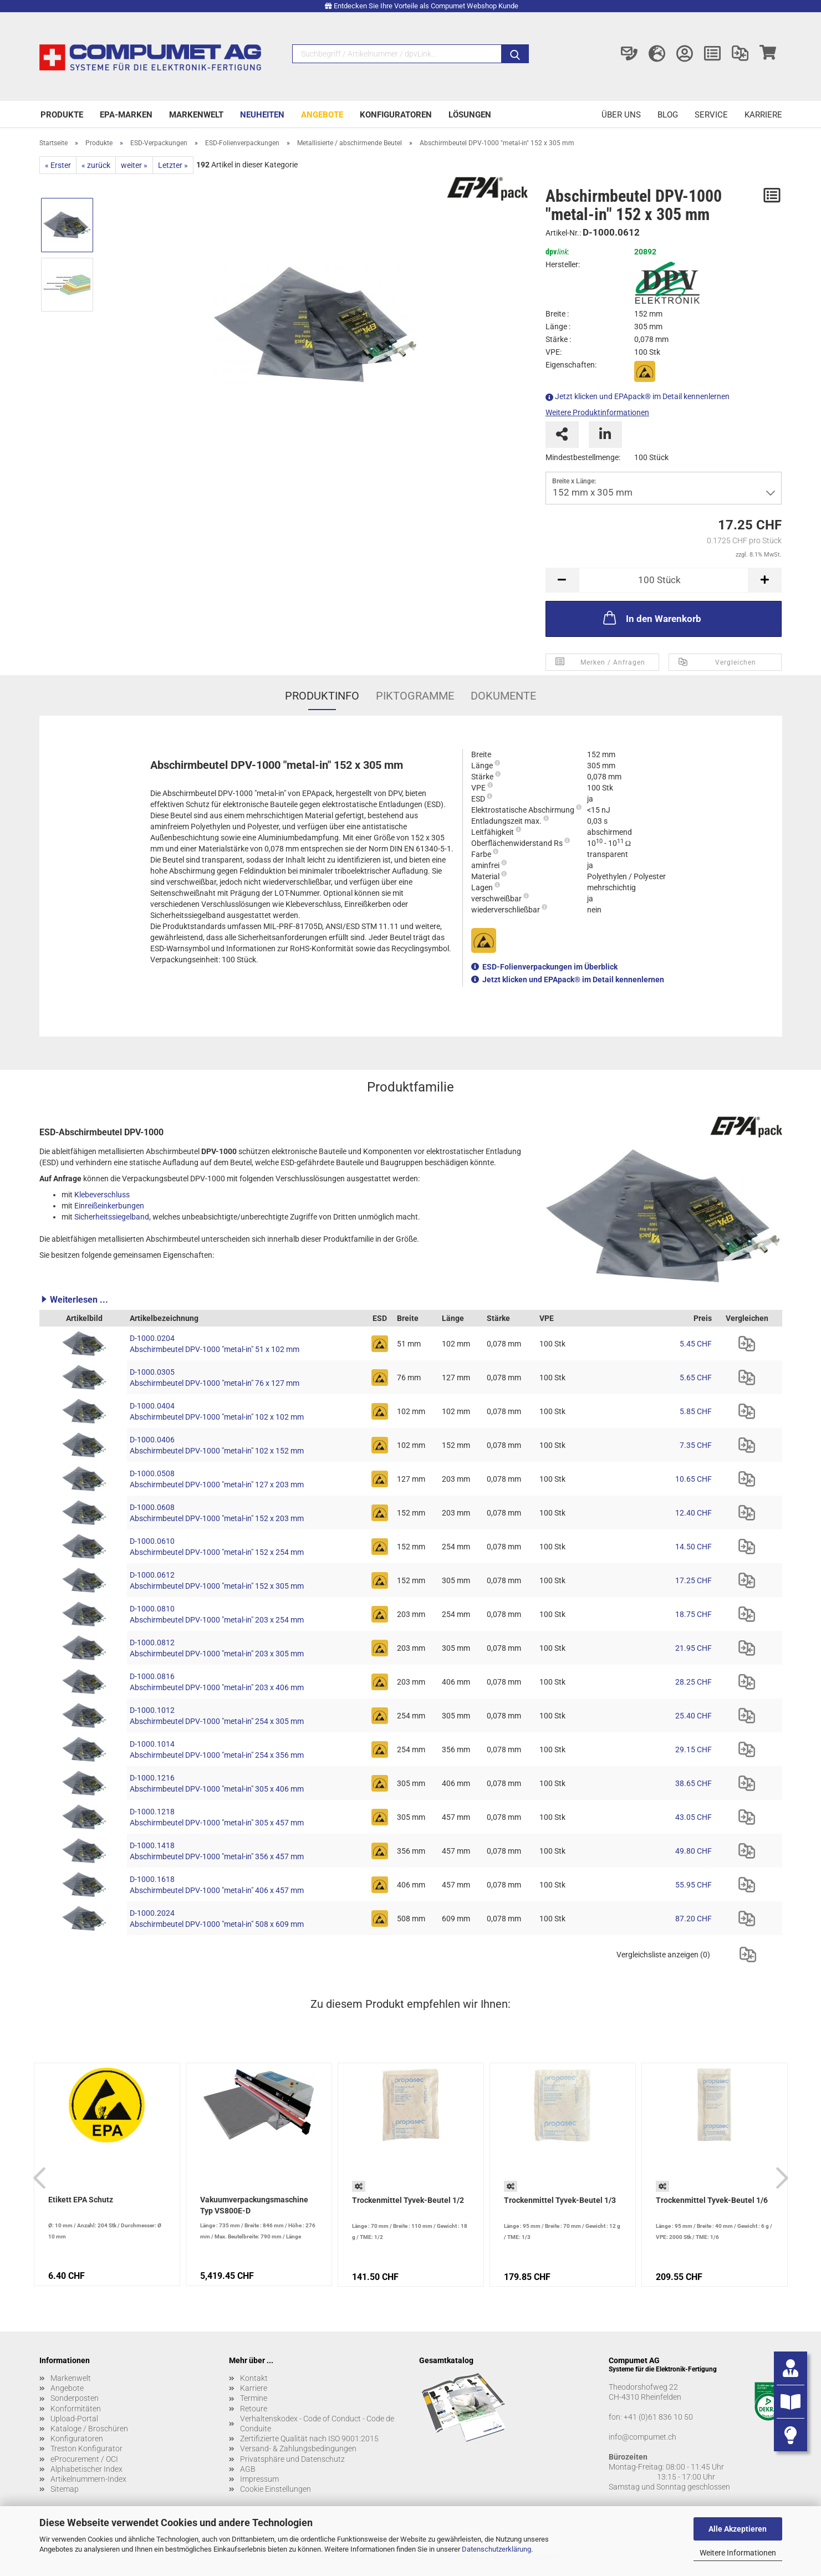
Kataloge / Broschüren (89, 2428)
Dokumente (503, 695)
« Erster (58, 165)
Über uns (621, 115)
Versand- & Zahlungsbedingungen (298, 2448)
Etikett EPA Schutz (80, 2199)
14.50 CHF (693, 1546)
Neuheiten (262, 115)
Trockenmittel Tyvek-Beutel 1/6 (712, 2200)
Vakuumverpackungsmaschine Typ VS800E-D (254, 2205)
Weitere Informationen (738, 2552)
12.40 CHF (693, 1512)
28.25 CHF (693, 1681)
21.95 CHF (693, 1648)
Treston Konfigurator (86, 2448)
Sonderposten (74, 2398)
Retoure (253, 2408)
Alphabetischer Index (86, 2469)
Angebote (322, 115)
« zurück (95, 165)
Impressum (259, 2479)
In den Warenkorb (651, 617)
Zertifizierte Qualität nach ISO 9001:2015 (309, 2438)
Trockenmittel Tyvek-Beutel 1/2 (408, 2200)
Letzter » (173, 165)
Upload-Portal (74, 2418)
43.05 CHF (693, 1817)
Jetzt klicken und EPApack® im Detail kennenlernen (642, 396)
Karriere (763, 115)
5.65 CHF (696, 1377)
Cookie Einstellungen (275, 2489)
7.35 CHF (696, 1445)
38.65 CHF (693, 1783)
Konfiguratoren (396, 115)
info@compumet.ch (642, 2436)
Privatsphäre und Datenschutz (292, 2459)
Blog (667, 115)
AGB (248, 2469)
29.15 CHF (693, 1749)
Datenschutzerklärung (496, 2549)
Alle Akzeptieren (737, 2528)
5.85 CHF (696, 1411)
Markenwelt (196, 115)
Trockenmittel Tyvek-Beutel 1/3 (560, 2200)
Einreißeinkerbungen (109, 1205)
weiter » (134, 165)
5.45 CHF (696, 1343)
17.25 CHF (693, 1580)
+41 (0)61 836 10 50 (658, 2416)
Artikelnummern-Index (88, 2479)
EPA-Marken (126, 115)
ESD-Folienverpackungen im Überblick (550, 966)
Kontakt (254, 2378)
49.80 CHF (693, 1850)
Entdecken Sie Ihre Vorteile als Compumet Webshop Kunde (426, 6)
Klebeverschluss (102, 1194)
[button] (410, 1299)
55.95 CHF (693, 1884)
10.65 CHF (693, 1479)
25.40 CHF (693, 1715)
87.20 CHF (693, 1918)
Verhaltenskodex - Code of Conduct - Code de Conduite (317, 2423)
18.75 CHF (693, 1614)
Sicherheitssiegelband (111, 1216)
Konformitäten (75, 2408)
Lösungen (469, 115)
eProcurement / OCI (84, 2459)
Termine (253, 2398)
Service (711, 115)
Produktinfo (322, 695)
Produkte (61, 115)
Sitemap (64, 2489)
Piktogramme (415, 695)
